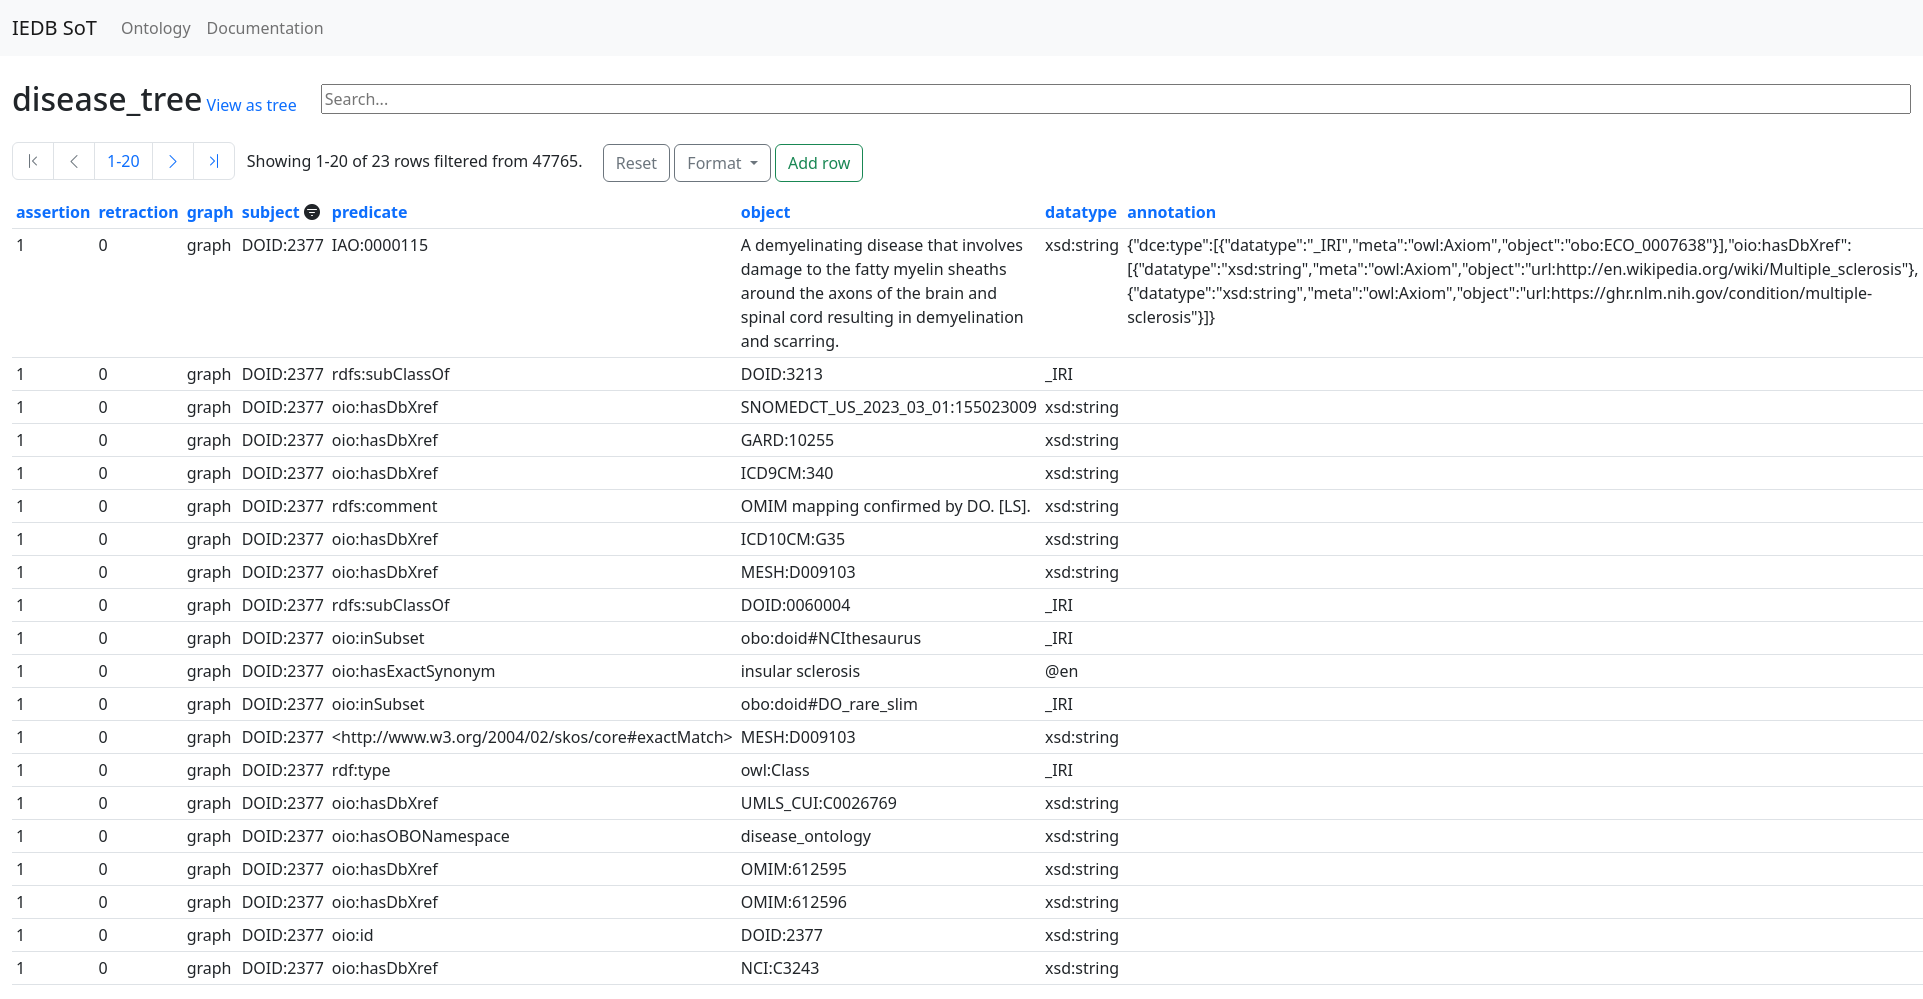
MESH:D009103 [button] (798, 572)
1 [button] (20, 245)
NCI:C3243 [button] (780, 968)
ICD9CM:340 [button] (787, 473)
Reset (636, 163)
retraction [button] (138, 212)
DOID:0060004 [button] (796, 605)
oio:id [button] (353, 935)
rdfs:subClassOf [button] (391, 374)
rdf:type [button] (361, 770)
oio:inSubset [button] (378, 638)
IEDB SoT (54, 27)
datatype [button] (1081, 212)
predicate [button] (370, 212)
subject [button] (273, 212)
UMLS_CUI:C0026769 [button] (819, 803)
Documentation (265, 28)
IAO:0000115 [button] (380, 245)
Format (716, 163)
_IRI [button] (1059, 374)
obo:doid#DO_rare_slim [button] (829, 704)
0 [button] (102, 245)
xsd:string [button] (1082, 245)
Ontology (156, 28)
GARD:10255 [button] (788, 440)
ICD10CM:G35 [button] (793, 539)
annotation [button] (1171, 212)
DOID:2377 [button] (283, 245)
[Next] (173, 161)
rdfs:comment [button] (385, 506)
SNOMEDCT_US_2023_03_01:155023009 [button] (889, 407)
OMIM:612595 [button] (794, 869)
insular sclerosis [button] (800, 671)
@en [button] (1061, 671)
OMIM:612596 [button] (794, 902)
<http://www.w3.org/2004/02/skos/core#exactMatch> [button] (532, 737)
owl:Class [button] (775, 770)
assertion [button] (53, 212)
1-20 (123, 161)
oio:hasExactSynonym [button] (414, 671)
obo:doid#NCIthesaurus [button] (831, 638)
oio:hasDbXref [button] (385, 407)
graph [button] (210, 212)
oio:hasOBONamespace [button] (421, 836)
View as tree (252, 105)
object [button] (766, 212)
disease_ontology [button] (806, 836)
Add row (819, 163)
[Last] (214, 161)
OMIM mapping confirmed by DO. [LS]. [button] (886, 506)
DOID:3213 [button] (782, 374)
